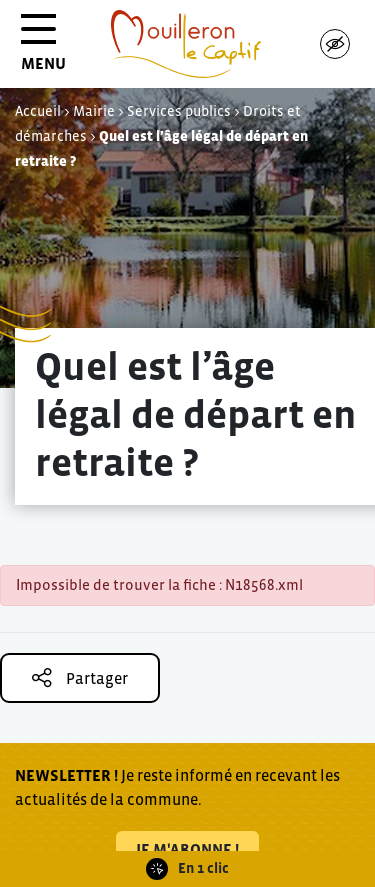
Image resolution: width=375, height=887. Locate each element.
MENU (43, 49)
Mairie (94, 111)
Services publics (179, 111)
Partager (80, 677)
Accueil (38, 111)
